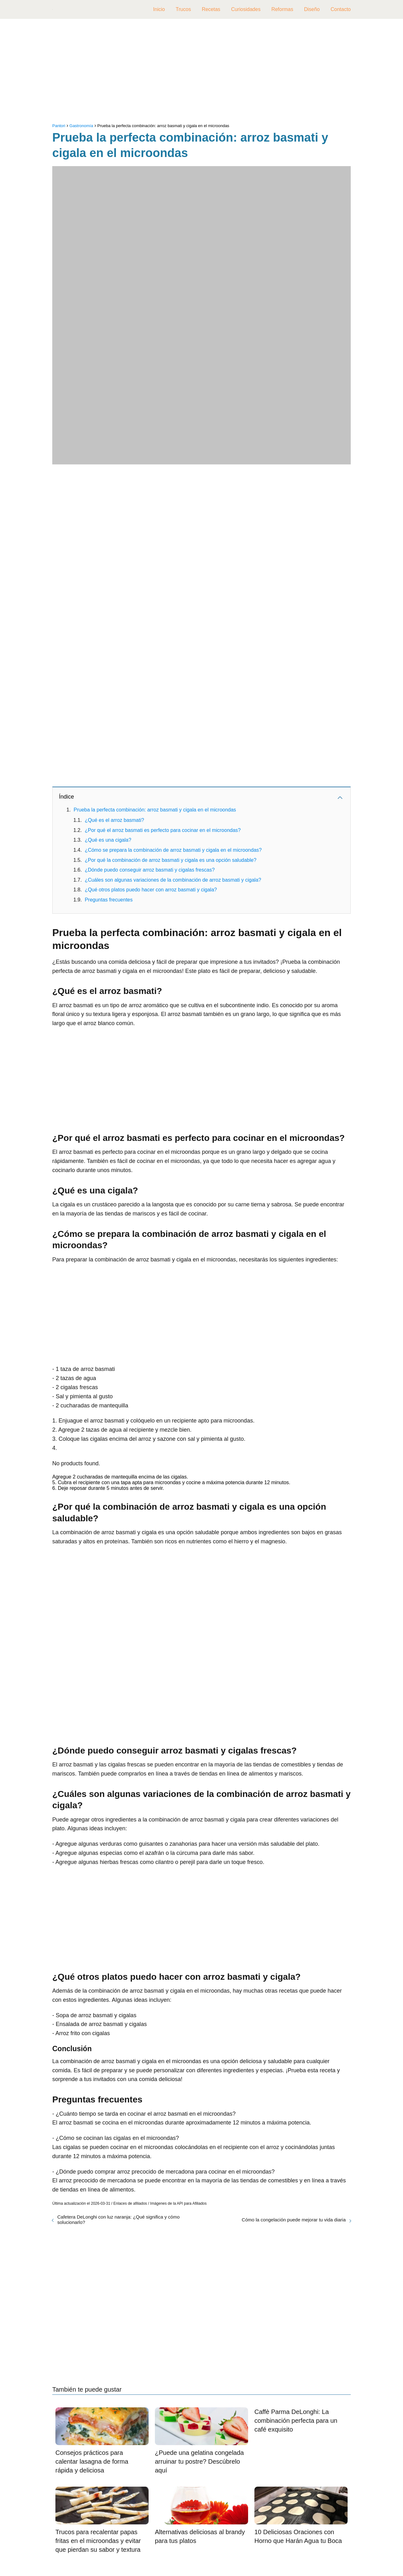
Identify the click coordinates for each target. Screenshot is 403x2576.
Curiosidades (245, 9)
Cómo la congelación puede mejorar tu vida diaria (294, 2219)
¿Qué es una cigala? (108, 840)
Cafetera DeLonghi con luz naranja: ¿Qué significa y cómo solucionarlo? (118, 2219)
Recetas (211, 9)
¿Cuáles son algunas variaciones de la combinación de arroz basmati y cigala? (173, 880)
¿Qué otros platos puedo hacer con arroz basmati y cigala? (151, 889)
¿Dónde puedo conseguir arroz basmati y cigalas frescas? (150, 870)
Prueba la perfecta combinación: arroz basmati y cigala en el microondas (155, 809)
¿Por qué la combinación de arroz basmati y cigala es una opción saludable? (170, 860)
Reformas (282, 9)
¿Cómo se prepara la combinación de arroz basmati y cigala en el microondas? (173, 850)
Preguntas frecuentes (109, 899)
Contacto (341, 9)
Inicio (159, 9)
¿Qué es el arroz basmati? (114, 820)
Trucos (183, 9)
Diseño (312, 9)
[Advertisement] (201, 72)
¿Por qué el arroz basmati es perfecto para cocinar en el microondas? (163, 830)
